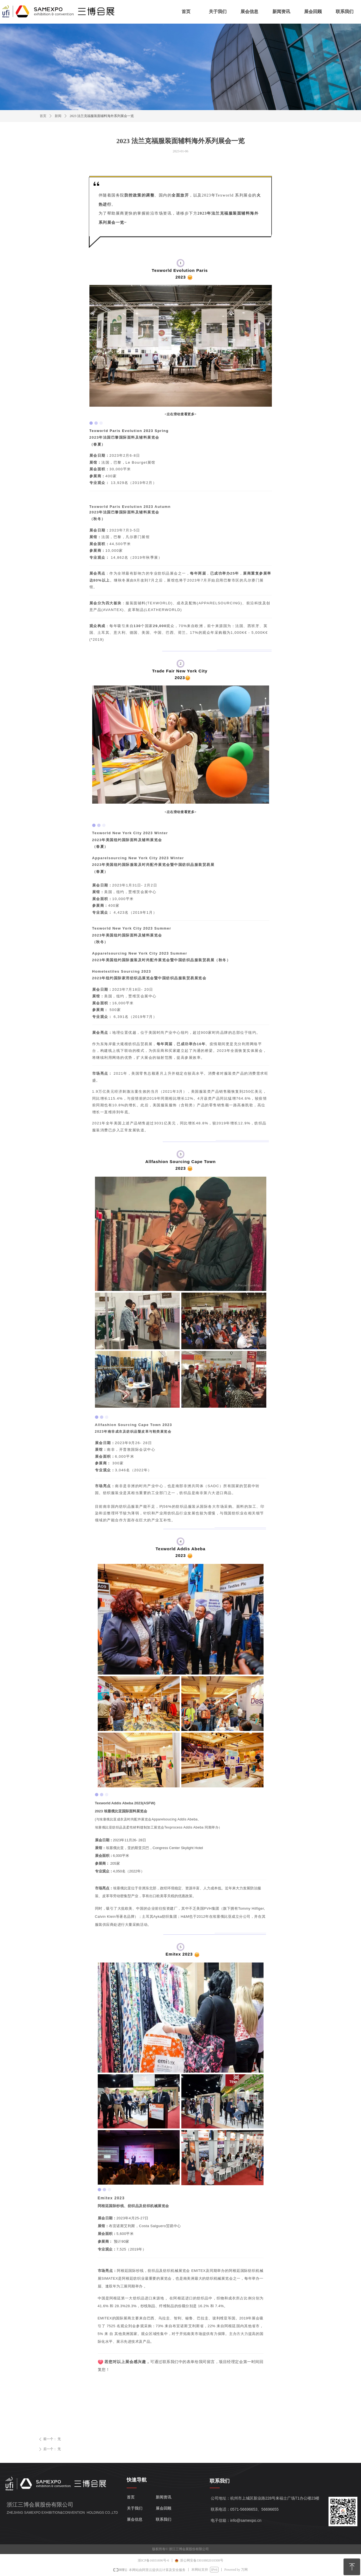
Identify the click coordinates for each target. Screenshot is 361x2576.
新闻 (58, 116)
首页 (43, 116)
